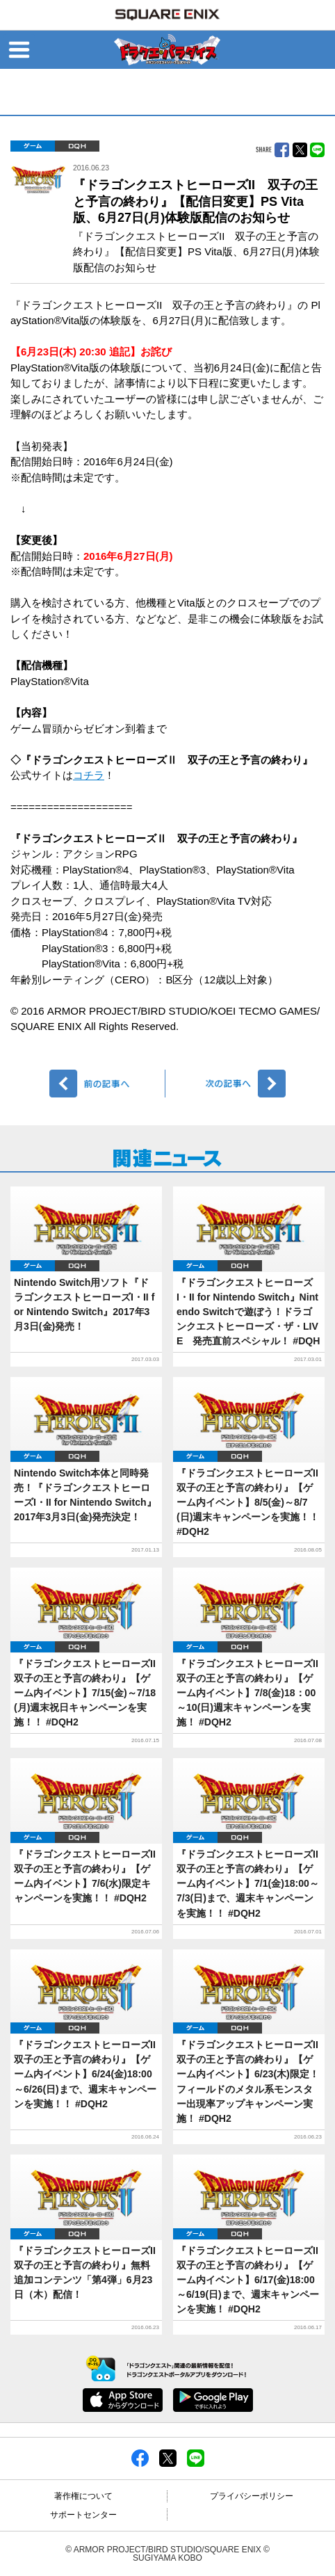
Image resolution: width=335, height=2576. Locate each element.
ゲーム (32, 146)
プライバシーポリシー (251, 2496)
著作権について (83, 2496)
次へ (228, 1083)
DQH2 (77, 146)
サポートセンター (83, 2515)
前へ (107, 1083)
